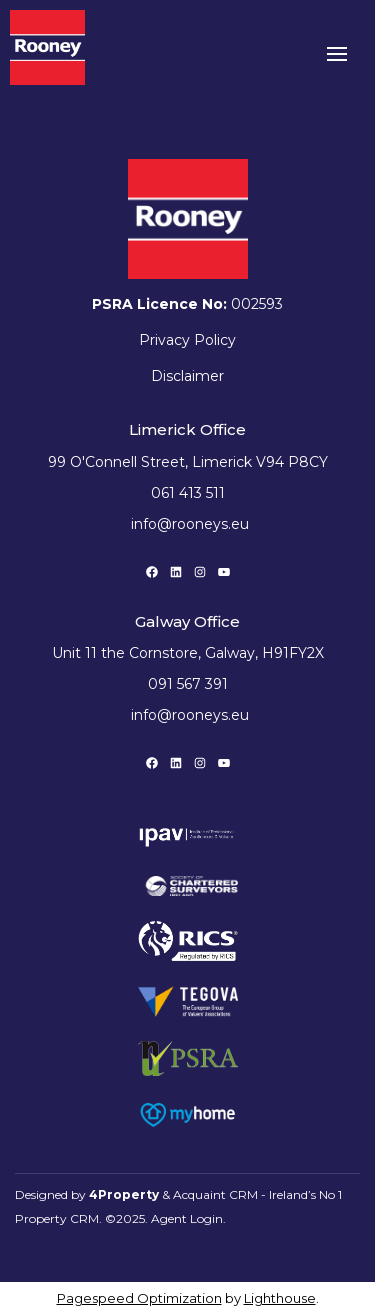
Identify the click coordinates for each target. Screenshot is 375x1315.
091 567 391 (188, 684)
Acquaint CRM (215, 1194)
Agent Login (187, 1218)
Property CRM (57, 1218)
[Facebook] (152, 572)
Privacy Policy (187, 340)
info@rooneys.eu (190, 524)
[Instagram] (200, 572)
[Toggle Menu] (337, 60)
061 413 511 (188, 493)
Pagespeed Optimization (139, 1298)
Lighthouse (280, 1298)
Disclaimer (187, 376)
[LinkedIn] (176, 572)
